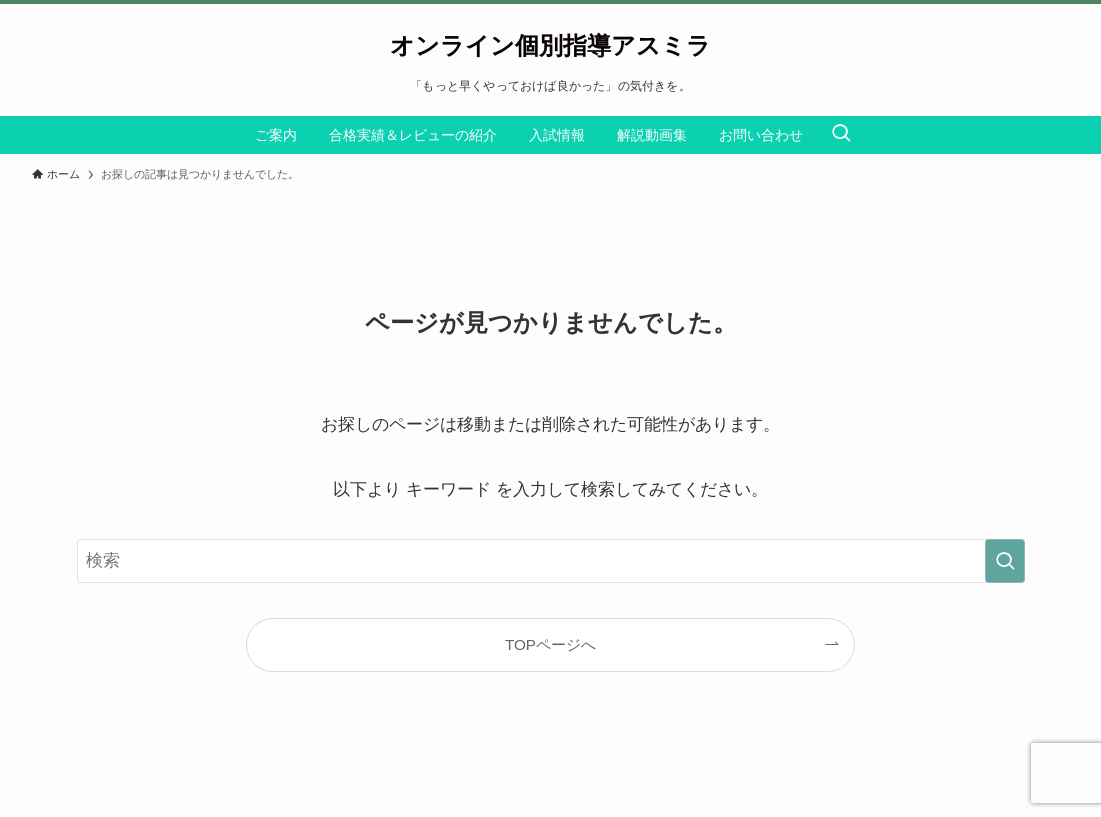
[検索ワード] (551, 561)
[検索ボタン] (841, 135)
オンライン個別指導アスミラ (550, 46)
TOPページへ (550, 644)
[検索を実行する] (1005, 561)
